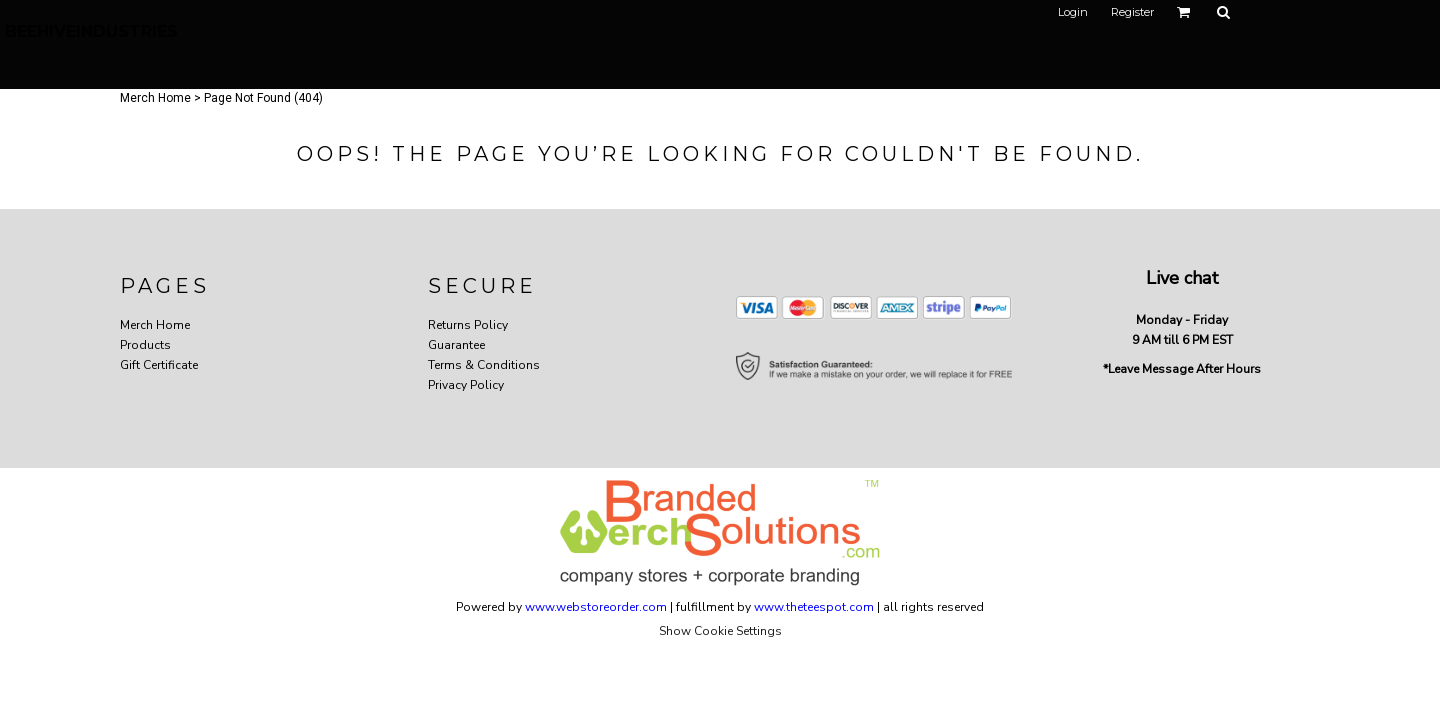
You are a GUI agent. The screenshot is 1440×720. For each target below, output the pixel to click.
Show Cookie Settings (720, 631)
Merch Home (155, 98)
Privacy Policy (466, 385)
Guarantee (456, 345)
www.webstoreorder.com (596, 607)
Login (1073, 12)
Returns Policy (468, 325)
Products (145, 345)
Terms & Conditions (484, 365)
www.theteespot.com (814, 607)
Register (1132, 12)
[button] (1184, 12)
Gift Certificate (159, 365)
